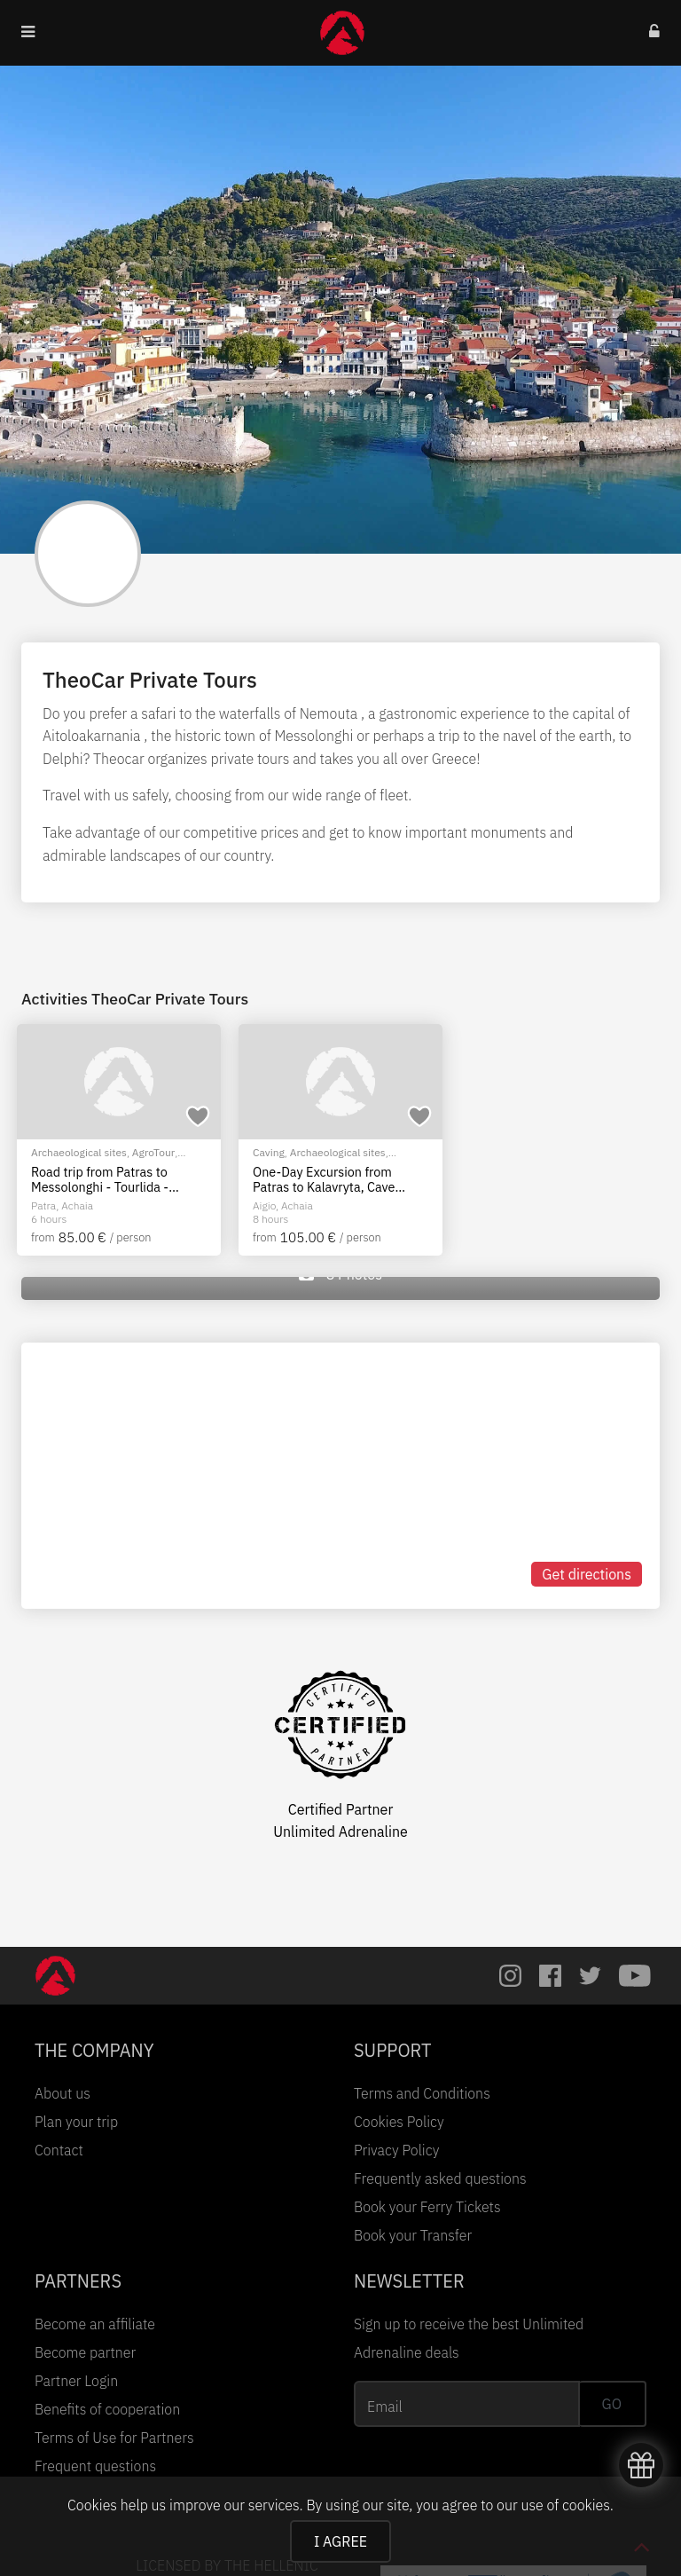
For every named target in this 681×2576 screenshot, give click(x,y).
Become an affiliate (95, 2324)
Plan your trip (76, 2122)
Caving (269, 1152)
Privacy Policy (396, 2150)
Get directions (586, 1574)
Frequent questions (95, 2466)
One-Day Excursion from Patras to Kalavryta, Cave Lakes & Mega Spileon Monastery (324, 1179)
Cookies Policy (399, 2122)
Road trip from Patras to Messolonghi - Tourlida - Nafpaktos (99, 1179)
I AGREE (340, 2541)
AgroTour (153, 1152)
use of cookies (565, 2505)
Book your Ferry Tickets (427, 2207)
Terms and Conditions (422, 2093)
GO (612, 2404)
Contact (59, 2150)
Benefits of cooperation (107, 2409)
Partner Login (76, 2381)
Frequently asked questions (440, 2178)
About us (62, 2093)
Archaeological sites (79, 1152)
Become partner (85, 2352)
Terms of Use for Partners (114, 2437)
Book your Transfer (413, 2235)
